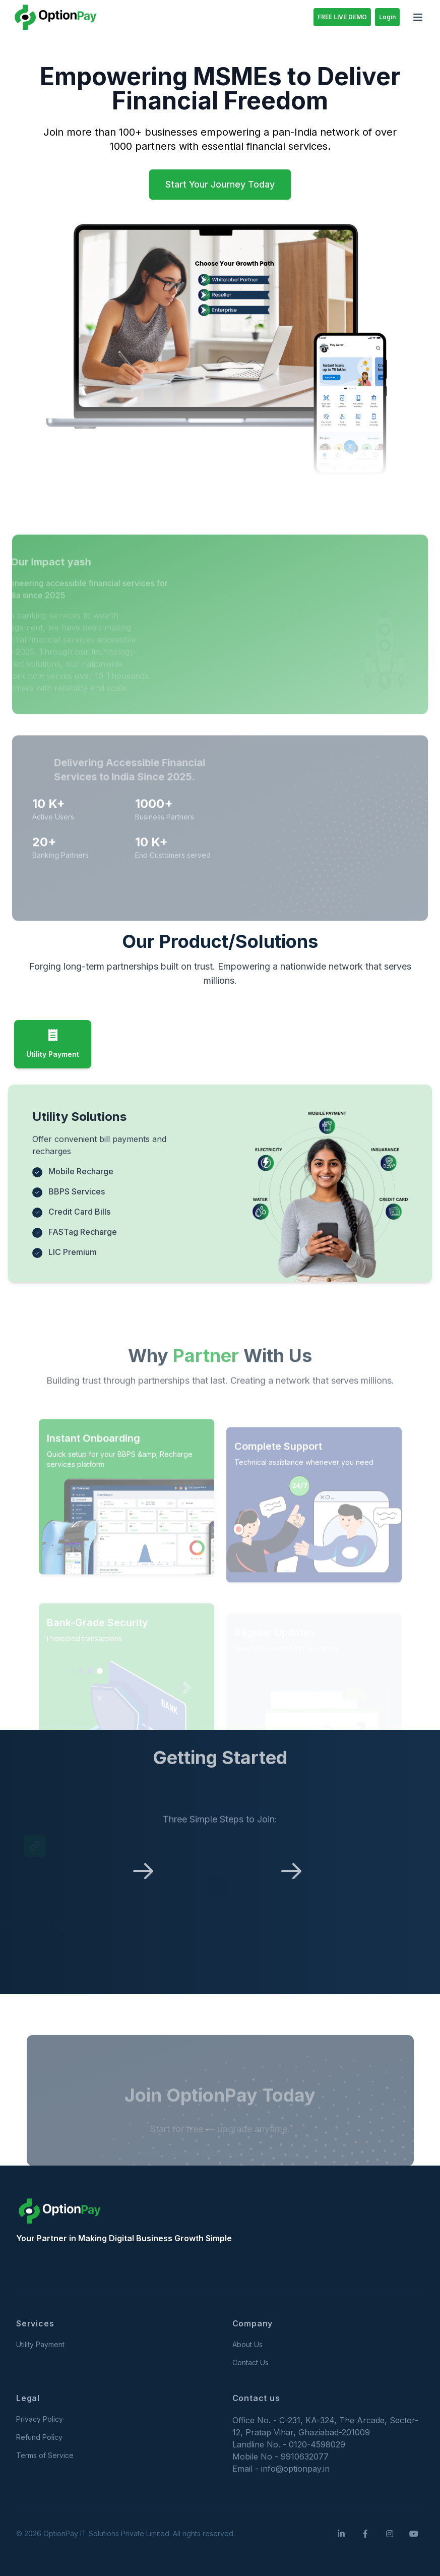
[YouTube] (414, 2534)
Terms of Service (45, 2455)
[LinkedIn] (341, 2534)
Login (387, 17)
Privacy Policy (39, 2419)
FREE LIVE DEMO (342, 17)
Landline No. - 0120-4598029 (288, 2444)
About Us (247, 2344)
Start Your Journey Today (220, 184)
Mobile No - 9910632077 (280, 2456)
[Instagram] (390, 2534)
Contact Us (250, 2362)
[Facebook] (365, 2534)
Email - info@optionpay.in (281, 2469)
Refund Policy (39, 2437)
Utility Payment (40, 2344)
